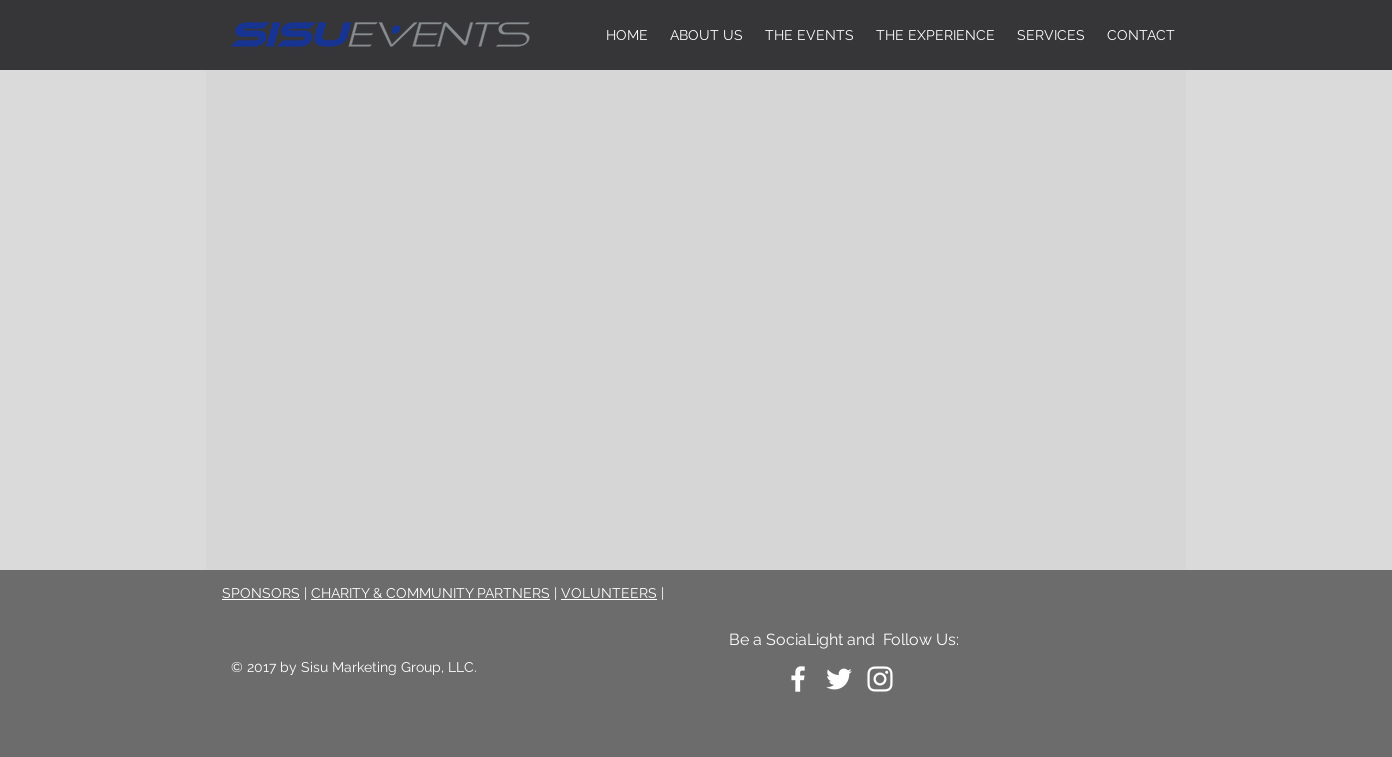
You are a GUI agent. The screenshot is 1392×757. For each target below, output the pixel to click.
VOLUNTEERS (609, 593)
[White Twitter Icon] (839, 679)
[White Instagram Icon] (880, 679)
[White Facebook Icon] (798, 679)
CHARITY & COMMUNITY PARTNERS (430, 593)
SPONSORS (261, 593)
